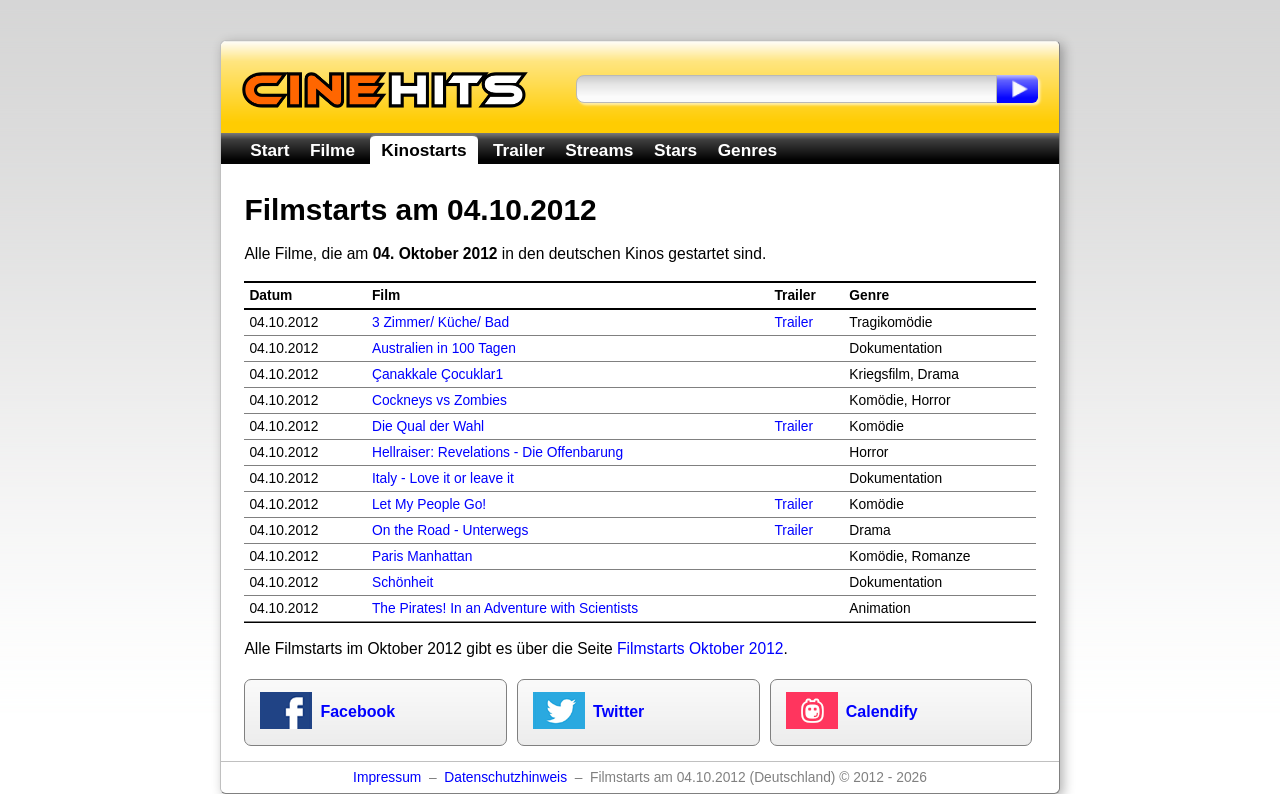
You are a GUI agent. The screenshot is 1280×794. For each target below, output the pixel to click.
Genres (747, 150)
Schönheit (402, 582)
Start (269, 150)
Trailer (519, 150)
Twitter (618, 711)
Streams (599, 150)
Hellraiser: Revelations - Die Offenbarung (497, 452)
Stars (675, 150)
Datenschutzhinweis (505, 777)
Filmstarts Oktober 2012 (700, 648)
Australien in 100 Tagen (444, 348)
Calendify (882, 711)
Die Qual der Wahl (428, 426)
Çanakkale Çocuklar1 (437, 374)
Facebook (357, 711)
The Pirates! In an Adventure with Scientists (505, 608)
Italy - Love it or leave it (443, 478)
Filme (332, 150)
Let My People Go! (429, 504)
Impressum (387, 777)
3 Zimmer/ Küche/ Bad (440, 322)
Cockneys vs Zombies (439, 400)
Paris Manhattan (422, 556)
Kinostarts (423, 150)
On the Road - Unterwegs (450, 530)
